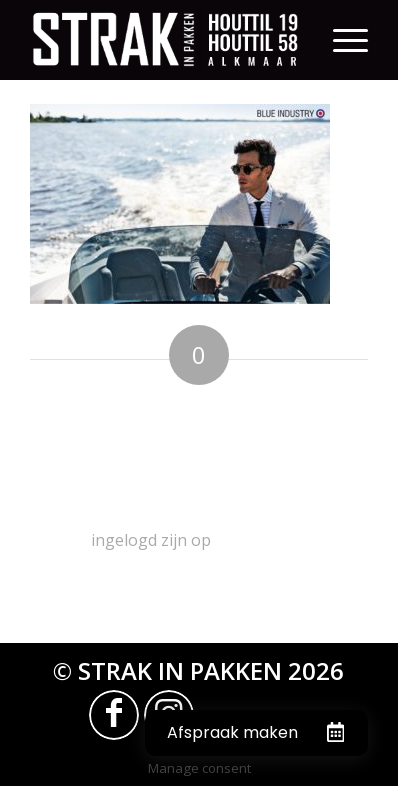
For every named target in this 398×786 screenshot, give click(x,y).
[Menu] (350, 40)
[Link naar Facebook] (114, 715)
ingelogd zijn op (151, 540)
